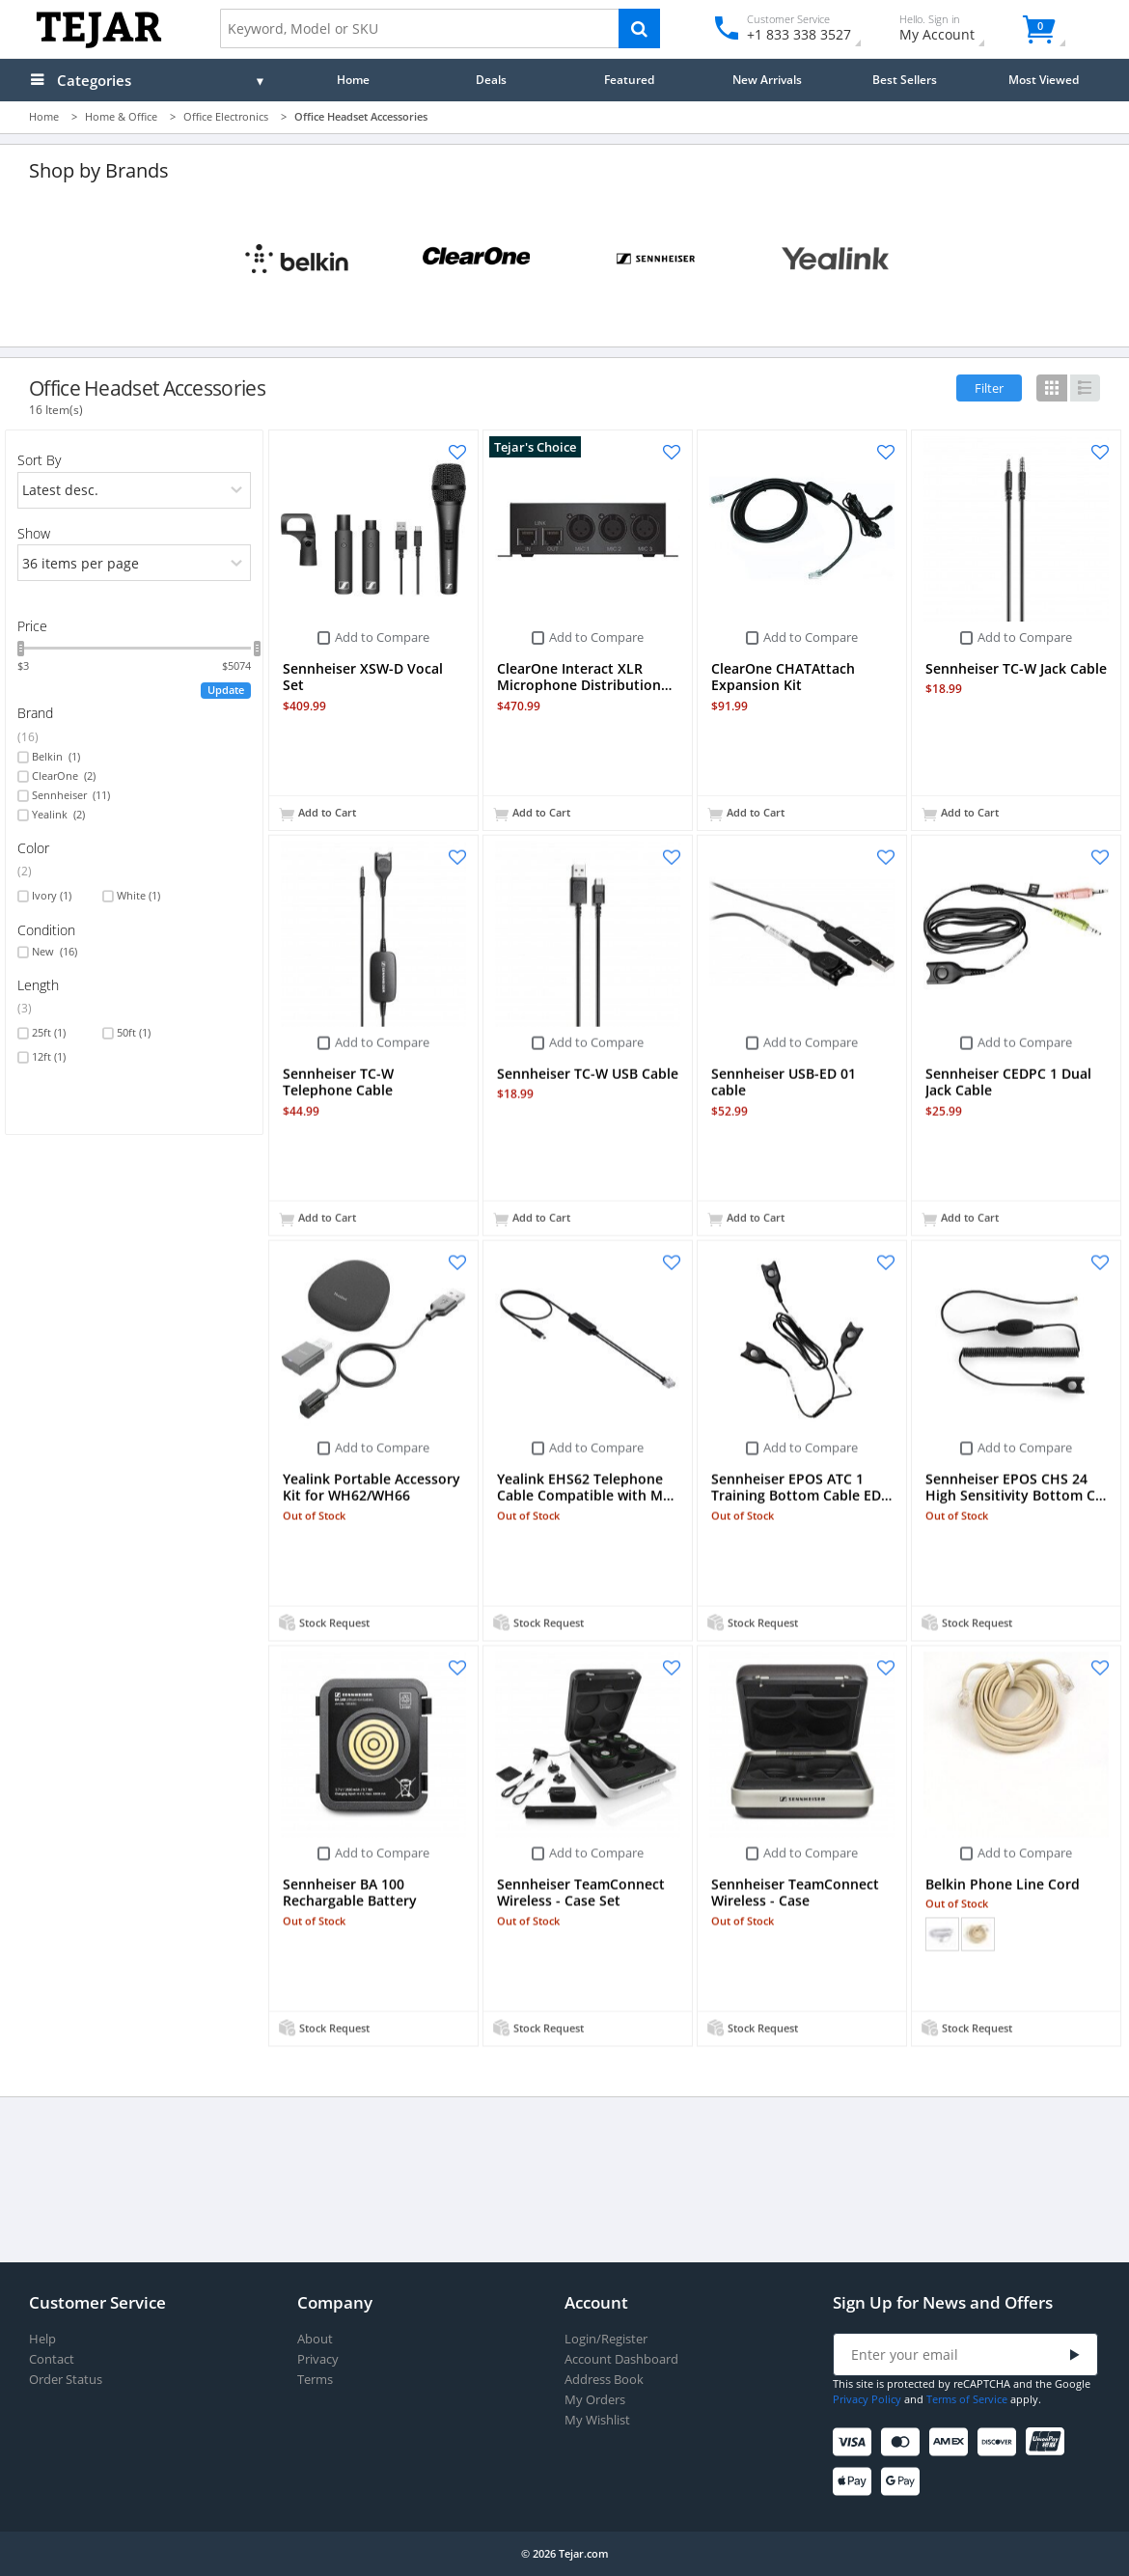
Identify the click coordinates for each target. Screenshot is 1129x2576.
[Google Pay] (903, 2482)
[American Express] (952, 2442)
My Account (953, 30)
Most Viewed (1043, 79)
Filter (989, 388)
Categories (94, 80)
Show (33, 533)
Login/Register (605, 2339)
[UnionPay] (1048, 2442)
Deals (491, 79)
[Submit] (1075, 2355)
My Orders (594, 2400)
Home (353, 79)
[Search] (639, 28)
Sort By (39, 460)
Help (42, 2339)
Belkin (56, 756)
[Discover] (1000, 2442)
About (315, 2339)
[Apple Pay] (855, 2482)
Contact (51, 2359)
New (54, 951)
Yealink (58, 814)
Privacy (318, 2359)
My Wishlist (597, 2420)
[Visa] (855, 2442)
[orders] (134, 490)
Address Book (604, 2379)
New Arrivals (767, 79)
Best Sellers (904, 79)
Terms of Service (966, 2399)
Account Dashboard (621, 2359)
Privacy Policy (867, 2399)
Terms (315, 2379)
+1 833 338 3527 (797, 34)
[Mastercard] (903, 2442)
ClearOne (64, 776)
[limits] (134, 562)
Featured (629, 79)
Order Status (65, 2379)
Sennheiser (71, 795)
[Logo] (99, 44)
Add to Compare (382, 637)
